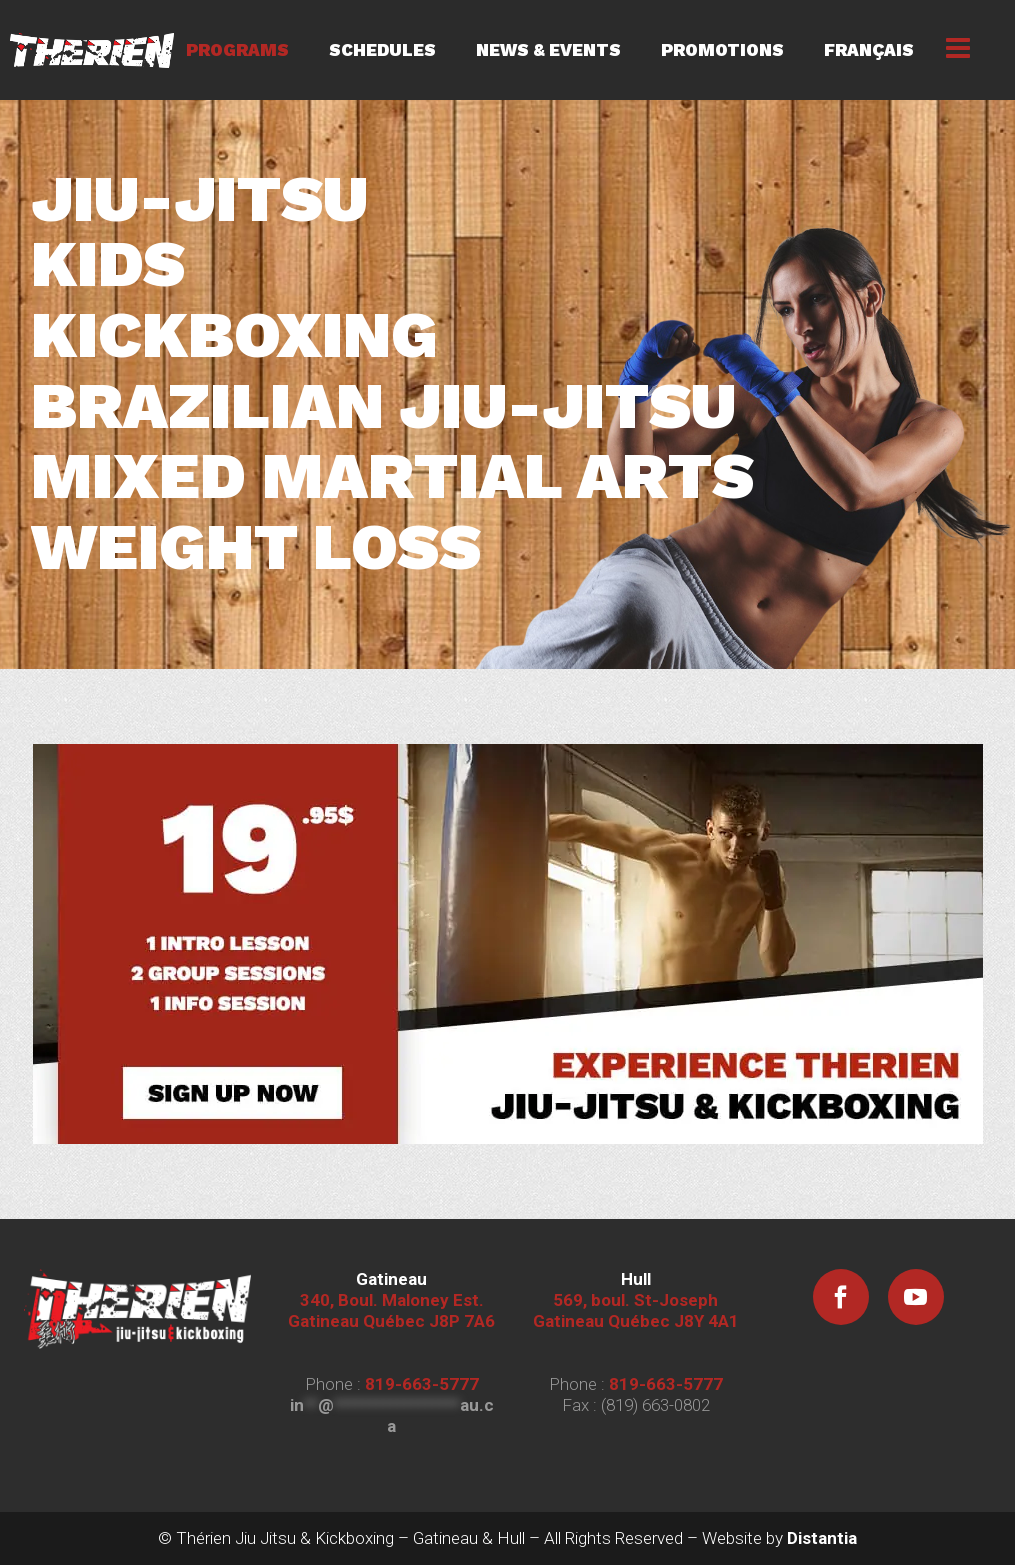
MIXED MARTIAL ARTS (392, 476)
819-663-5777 (422, 1384)
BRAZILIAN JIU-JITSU (383, 406)
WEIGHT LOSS (256, 547)
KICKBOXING (234, 335)
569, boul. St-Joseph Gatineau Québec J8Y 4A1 (636, 1300)
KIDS (108, 264)
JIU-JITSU (199, 199)
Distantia (822, 1538)
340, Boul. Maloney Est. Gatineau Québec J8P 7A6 (391, 1300)
